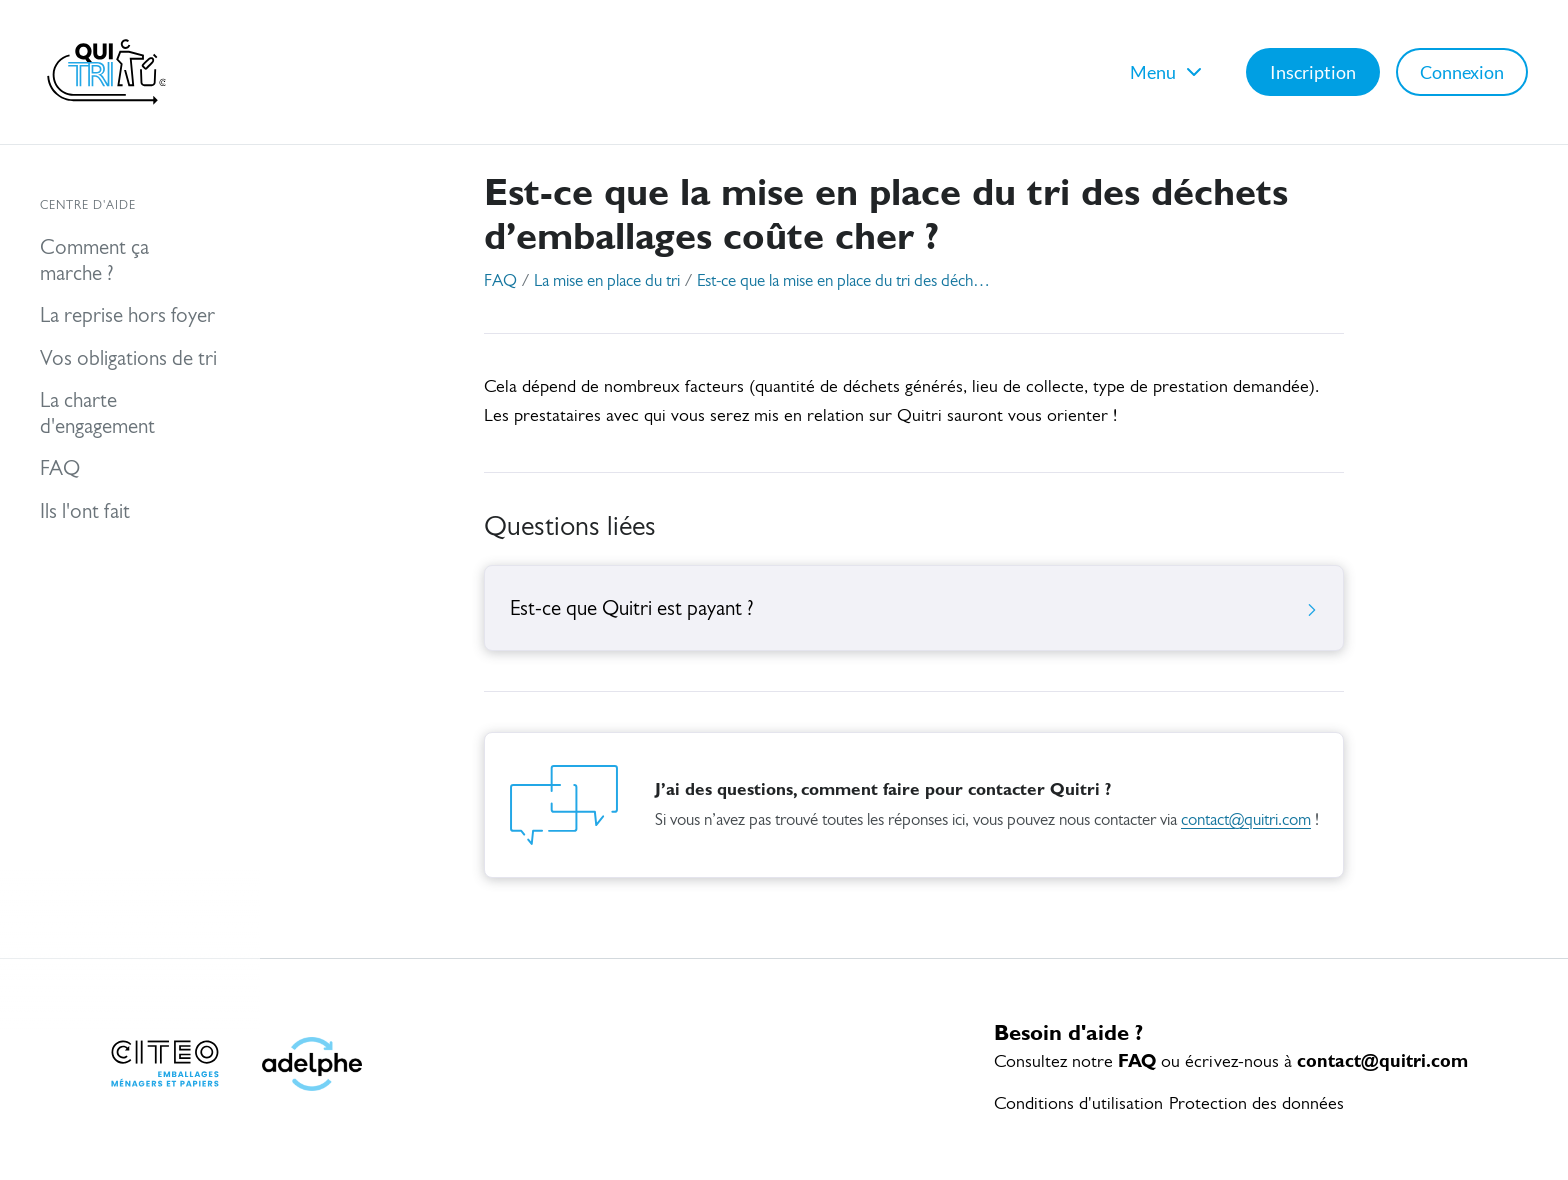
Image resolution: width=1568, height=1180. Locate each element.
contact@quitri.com (1246, 820)
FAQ (500, 281)
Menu (1168, 72)
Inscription (1313, 72)
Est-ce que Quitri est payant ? (914, 609)
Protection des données (1256, 1104)
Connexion (1462, 72)
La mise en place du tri (607, 281)
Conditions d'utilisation (1078, 1104)
